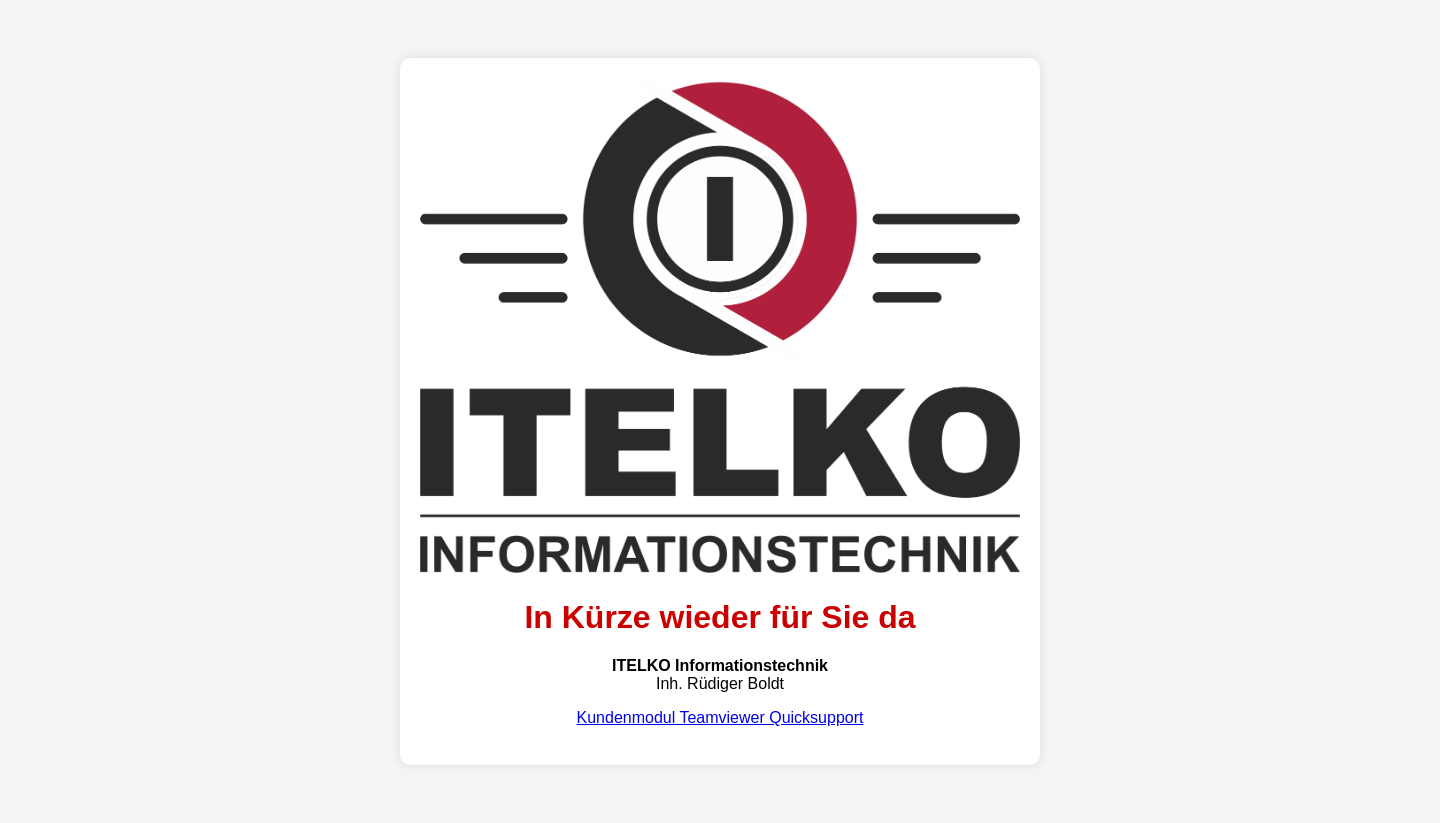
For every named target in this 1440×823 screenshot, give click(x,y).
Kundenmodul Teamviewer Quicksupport (720, 717)
